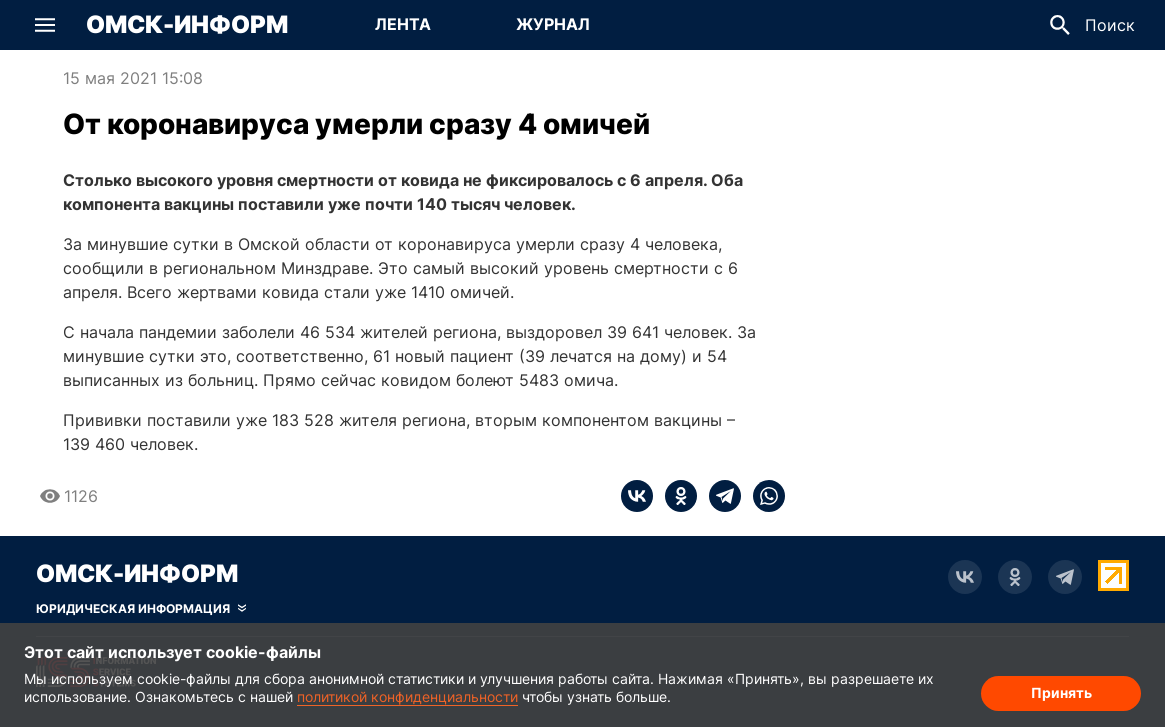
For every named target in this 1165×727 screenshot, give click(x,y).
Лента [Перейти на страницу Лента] (403, 24)
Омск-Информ (187, 25)
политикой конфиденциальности (407, 696)
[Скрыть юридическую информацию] (141, 609)
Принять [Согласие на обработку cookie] (1061, 692)
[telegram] (719, 496)
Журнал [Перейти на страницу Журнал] (553, 24)
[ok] (675, 496)
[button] (45, 25)
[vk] (637, 496)
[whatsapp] (763, 496)
